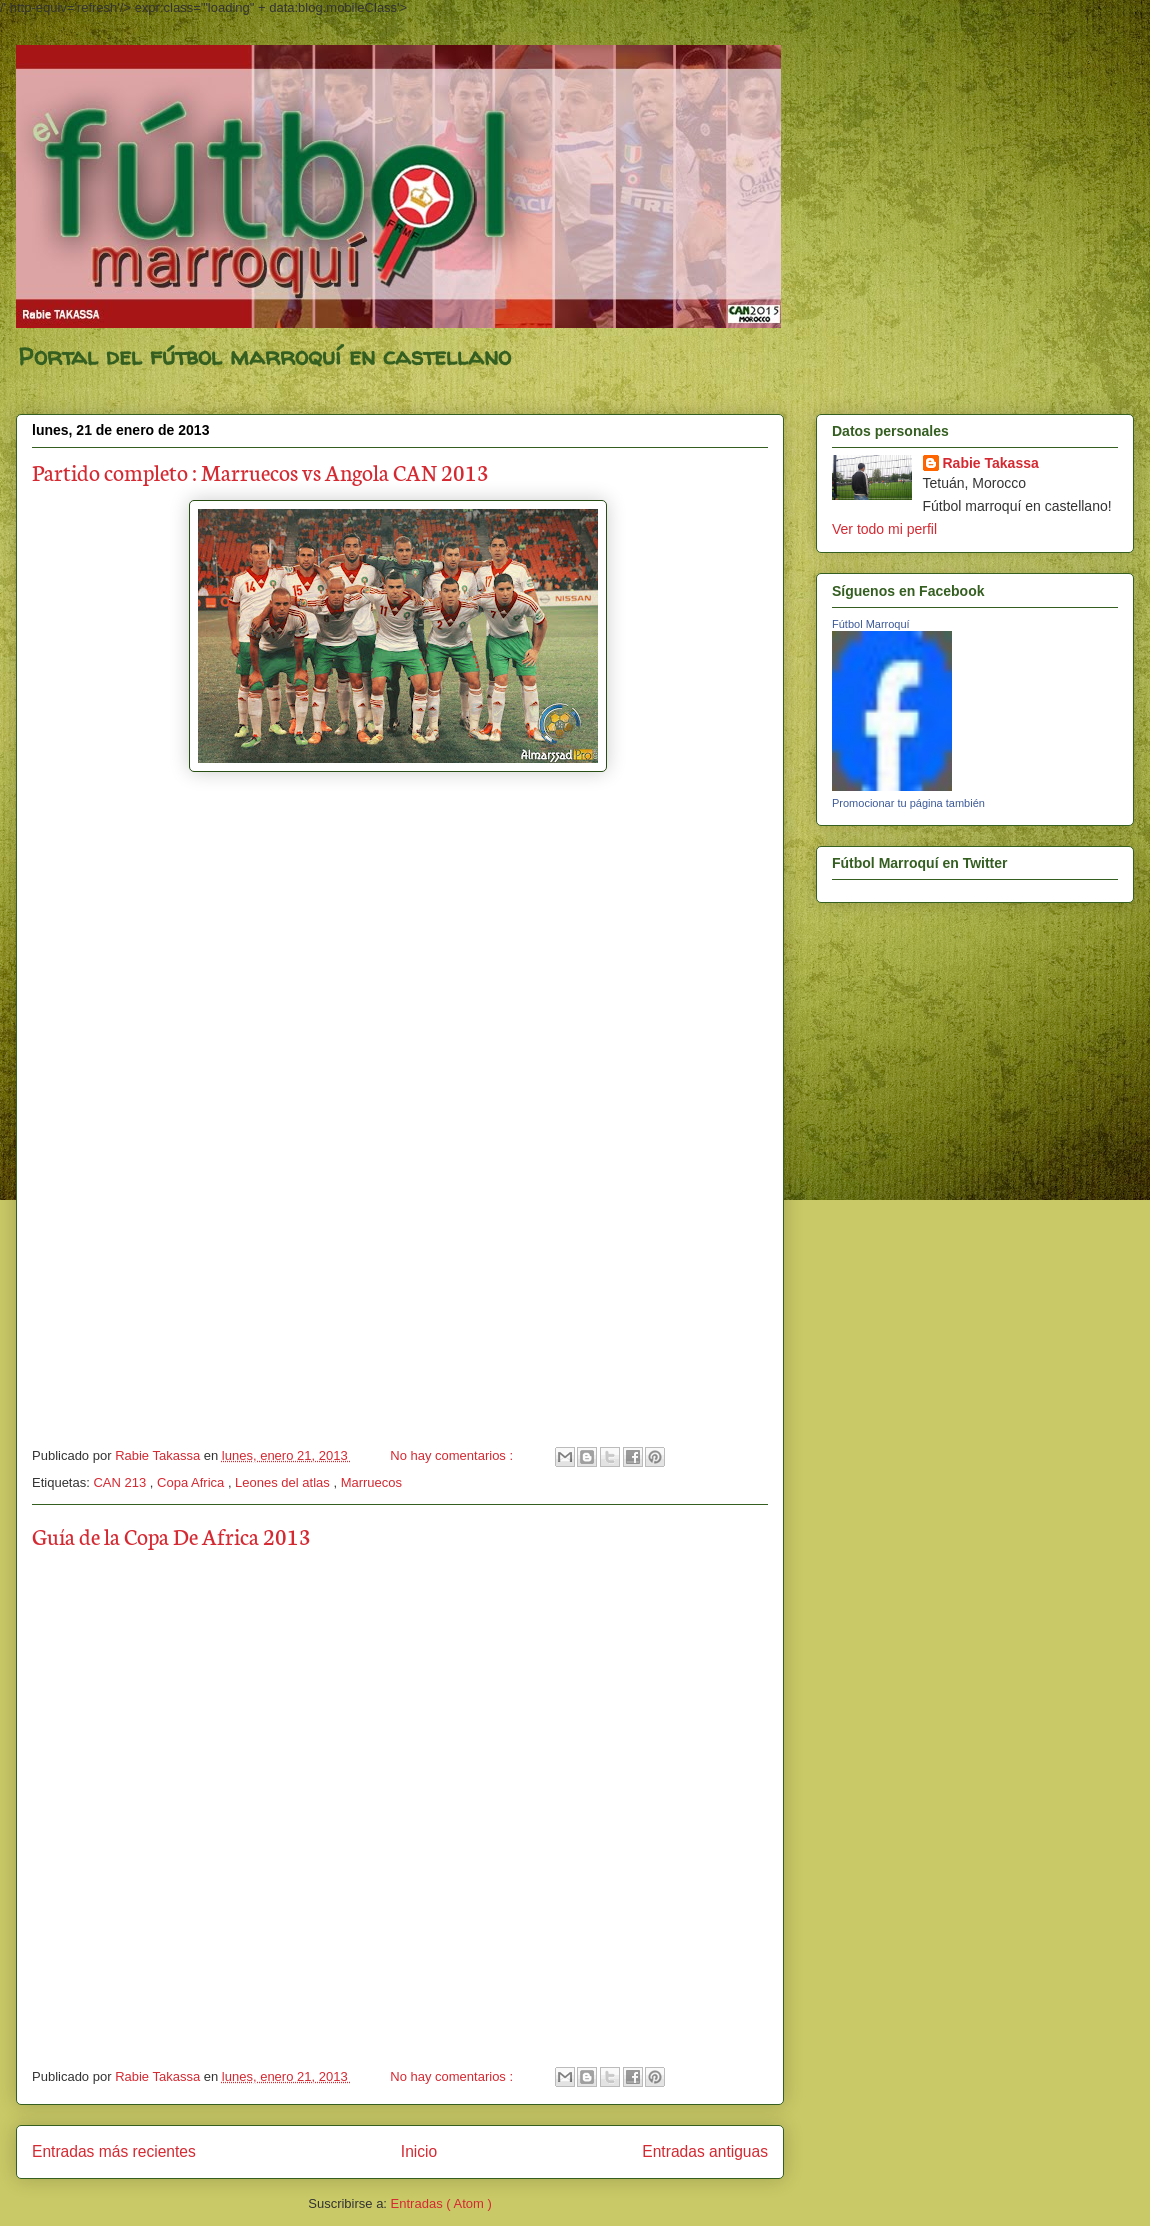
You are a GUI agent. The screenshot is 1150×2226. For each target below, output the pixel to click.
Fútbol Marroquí (871, 624)
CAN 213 (121, 1482)
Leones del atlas (284, 1482)
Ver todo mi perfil (884, 529)
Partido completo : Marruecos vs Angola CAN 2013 (260, 471)
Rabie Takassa (991, 463)
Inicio (419, 2151)
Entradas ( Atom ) (441, 2203)
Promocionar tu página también (908, 803)
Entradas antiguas (705, 2151)
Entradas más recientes (114, 2151)
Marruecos (371, 1482)
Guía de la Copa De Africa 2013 (171, 1535)
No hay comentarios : (453, 1455)
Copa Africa (192, 1482)
